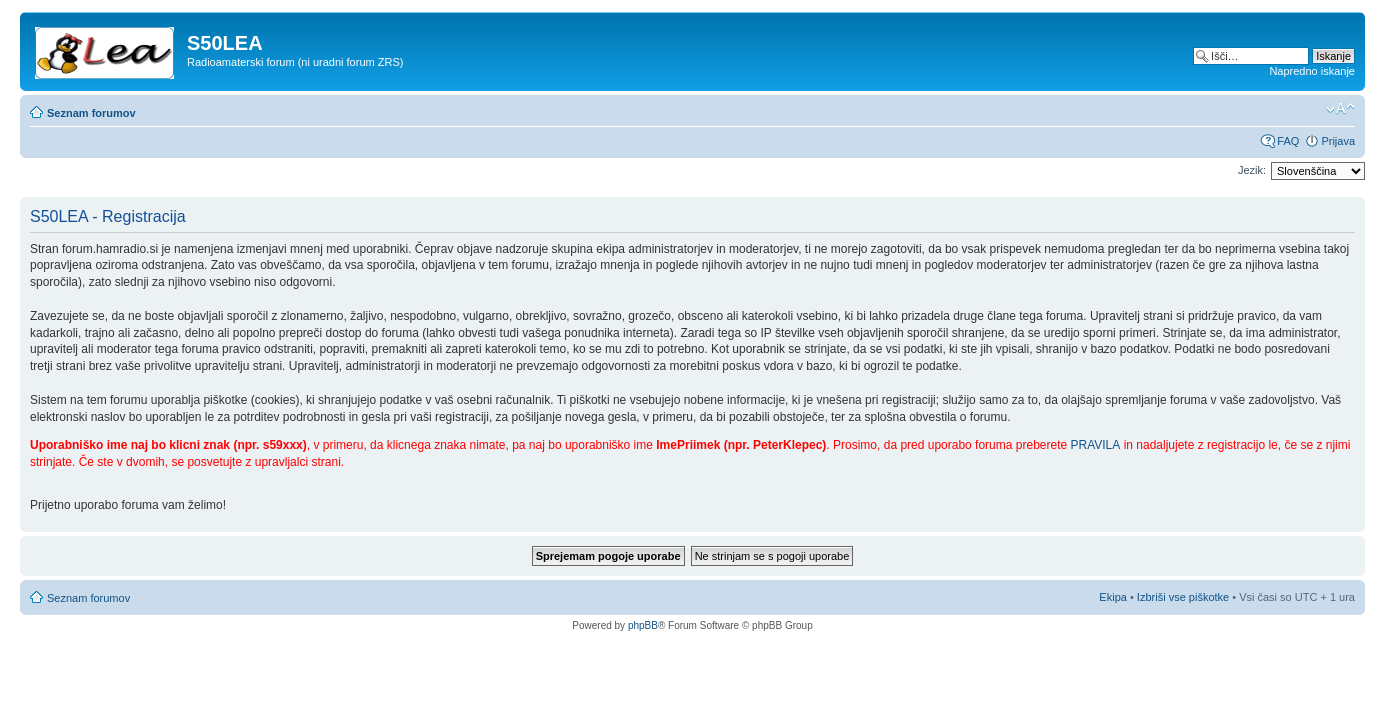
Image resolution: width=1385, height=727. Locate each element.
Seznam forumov (91, 113)
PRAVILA (1096, 445)
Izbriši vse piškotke (1184, 597)
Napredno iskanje (1312, 71)
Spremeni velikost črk (1340, 109)
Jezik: (1252, 170)
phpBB (643, 625)
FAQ (1288, 141)
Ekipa (1113, 597)
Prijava (1338, 141)
